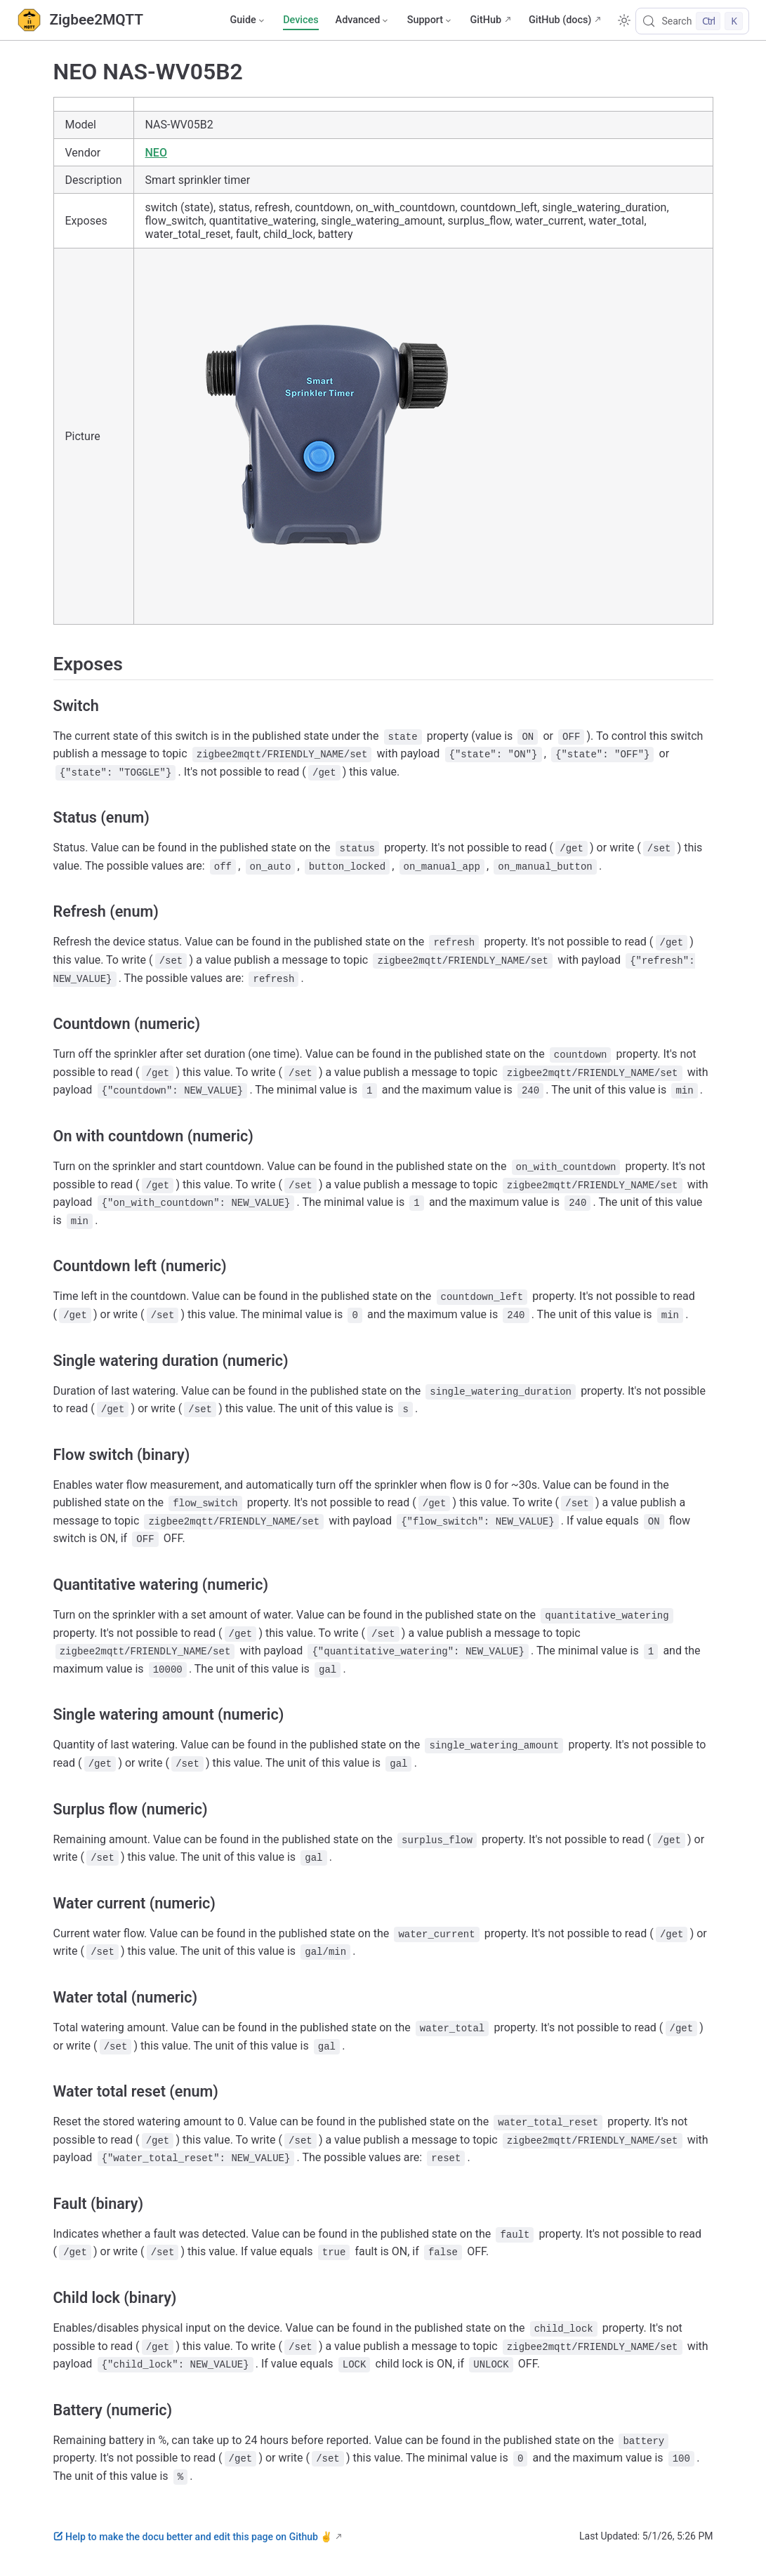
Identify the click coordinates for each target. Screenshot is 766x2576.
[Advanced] (363, 20)
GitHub (485, 20)
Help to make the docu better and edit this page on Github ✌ (193, 2536)
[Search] (692, 21)
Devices (300, 20)
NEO (156, 152)
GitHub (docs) (560, 20)
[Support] (430, 20)
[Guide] (248, 20)
